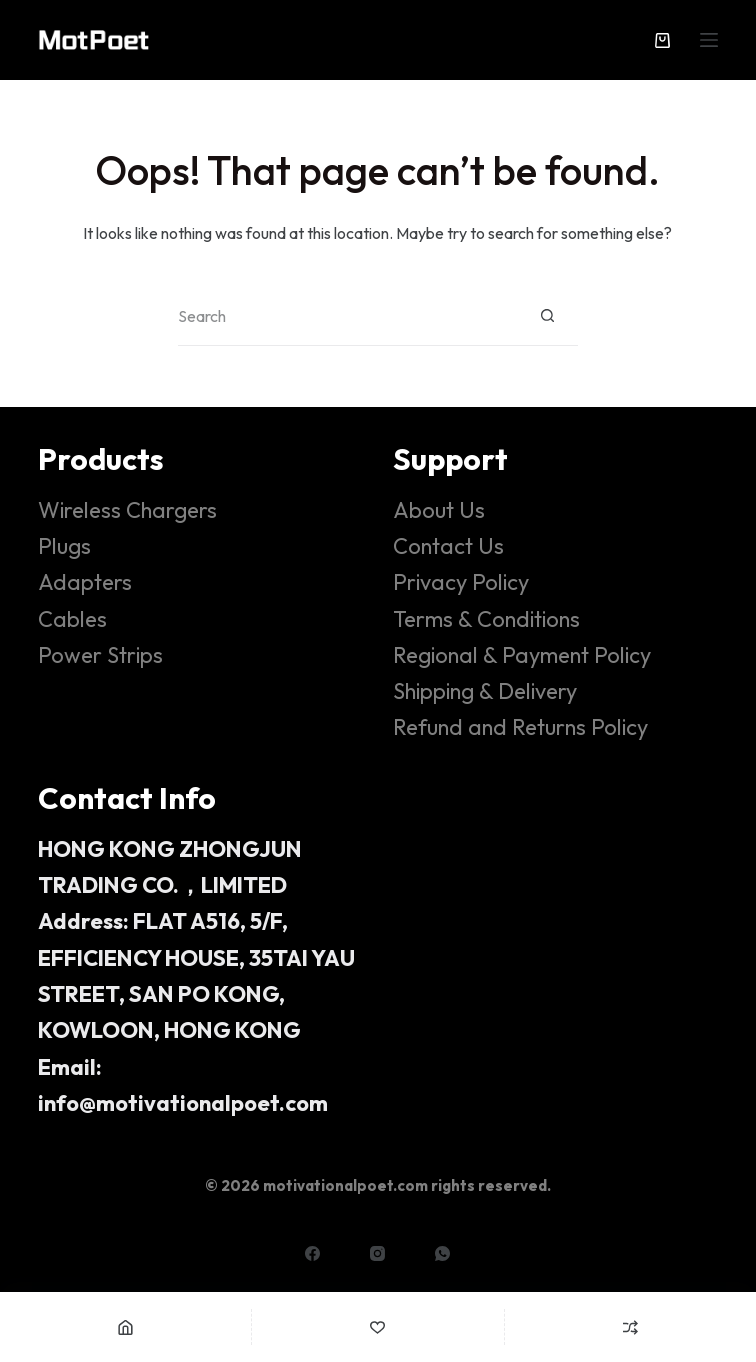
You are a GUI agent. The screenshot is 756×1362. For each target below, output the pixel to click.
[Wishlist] (377, 1327)
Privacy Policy (461, 582)
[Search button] (548, 316)
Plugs (64, 546)
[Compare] (630, 1327)
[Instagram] (377, 1253)
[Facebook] (312, 1253)
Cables (72, 619)
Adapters (85, 582)
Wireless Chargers (127, 510)
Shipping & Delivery (485, 691)
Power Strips (100, 655)
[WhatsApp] (442, 1253)
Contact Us (448, 546)
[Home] (125, 1327)
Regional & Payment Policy (522, 655)
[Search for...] (348, 316)
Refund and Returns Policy (520, 727)
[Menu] (709, 40)
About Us (439, 510)
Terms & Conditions (486, 619)
